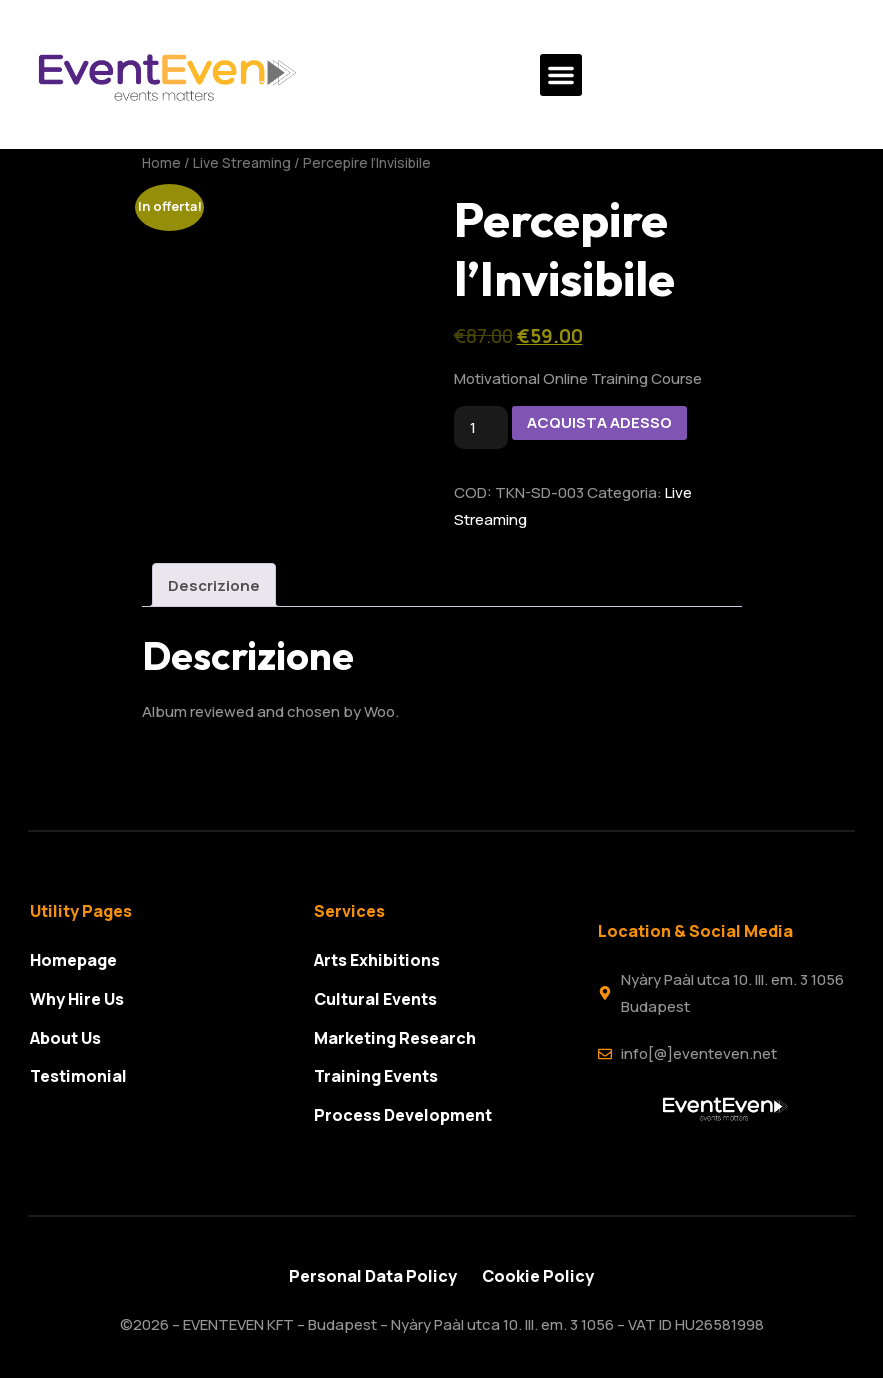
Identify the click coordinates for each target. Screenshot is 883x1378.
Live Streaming (242, 162)
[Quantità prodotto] (481, 427)
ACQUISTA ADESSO (599, 422)
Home (161, 162)
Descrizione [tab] (214, 585)
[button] (561, 75)
